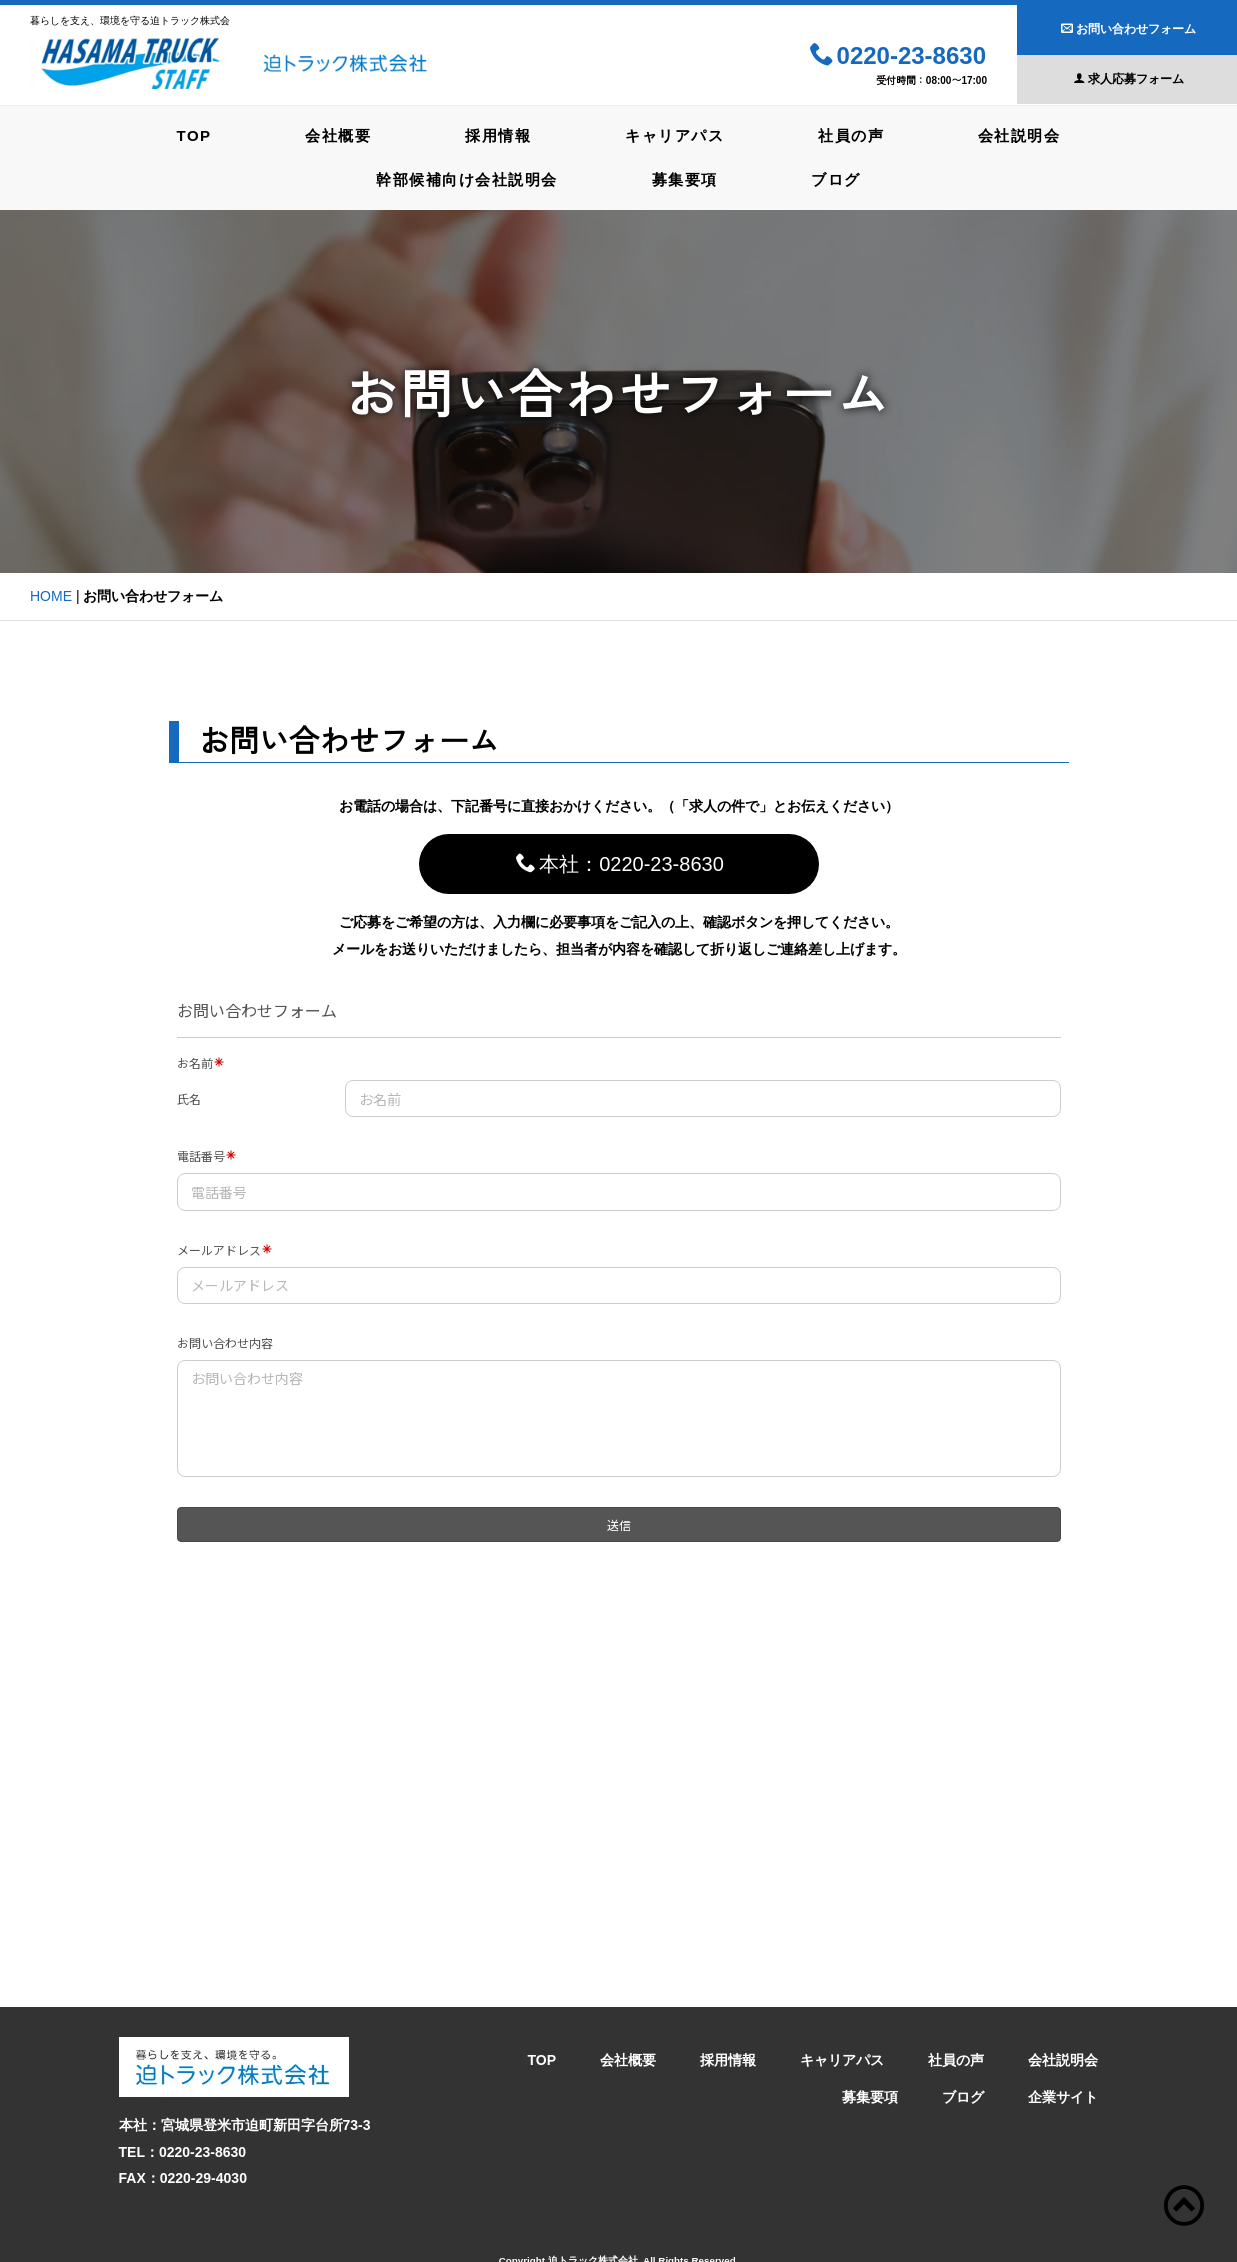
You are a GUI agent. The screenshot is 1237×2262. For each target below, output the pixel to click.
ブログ (841, 177)
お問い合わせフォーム (1128, 29)
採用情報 (496, 134)
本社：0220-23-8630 (620, 861)
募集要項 (685, 177)
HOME (51, 594)
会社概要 (331, 134)
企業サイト (1063, 2058)
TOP (181, 134)
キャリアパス (677, 134)
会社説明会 (1032, 134)
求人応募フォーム (1128, 79)
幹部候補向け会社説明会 (462, 177)
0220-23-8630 (898, 56)
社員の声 (859, 134)
